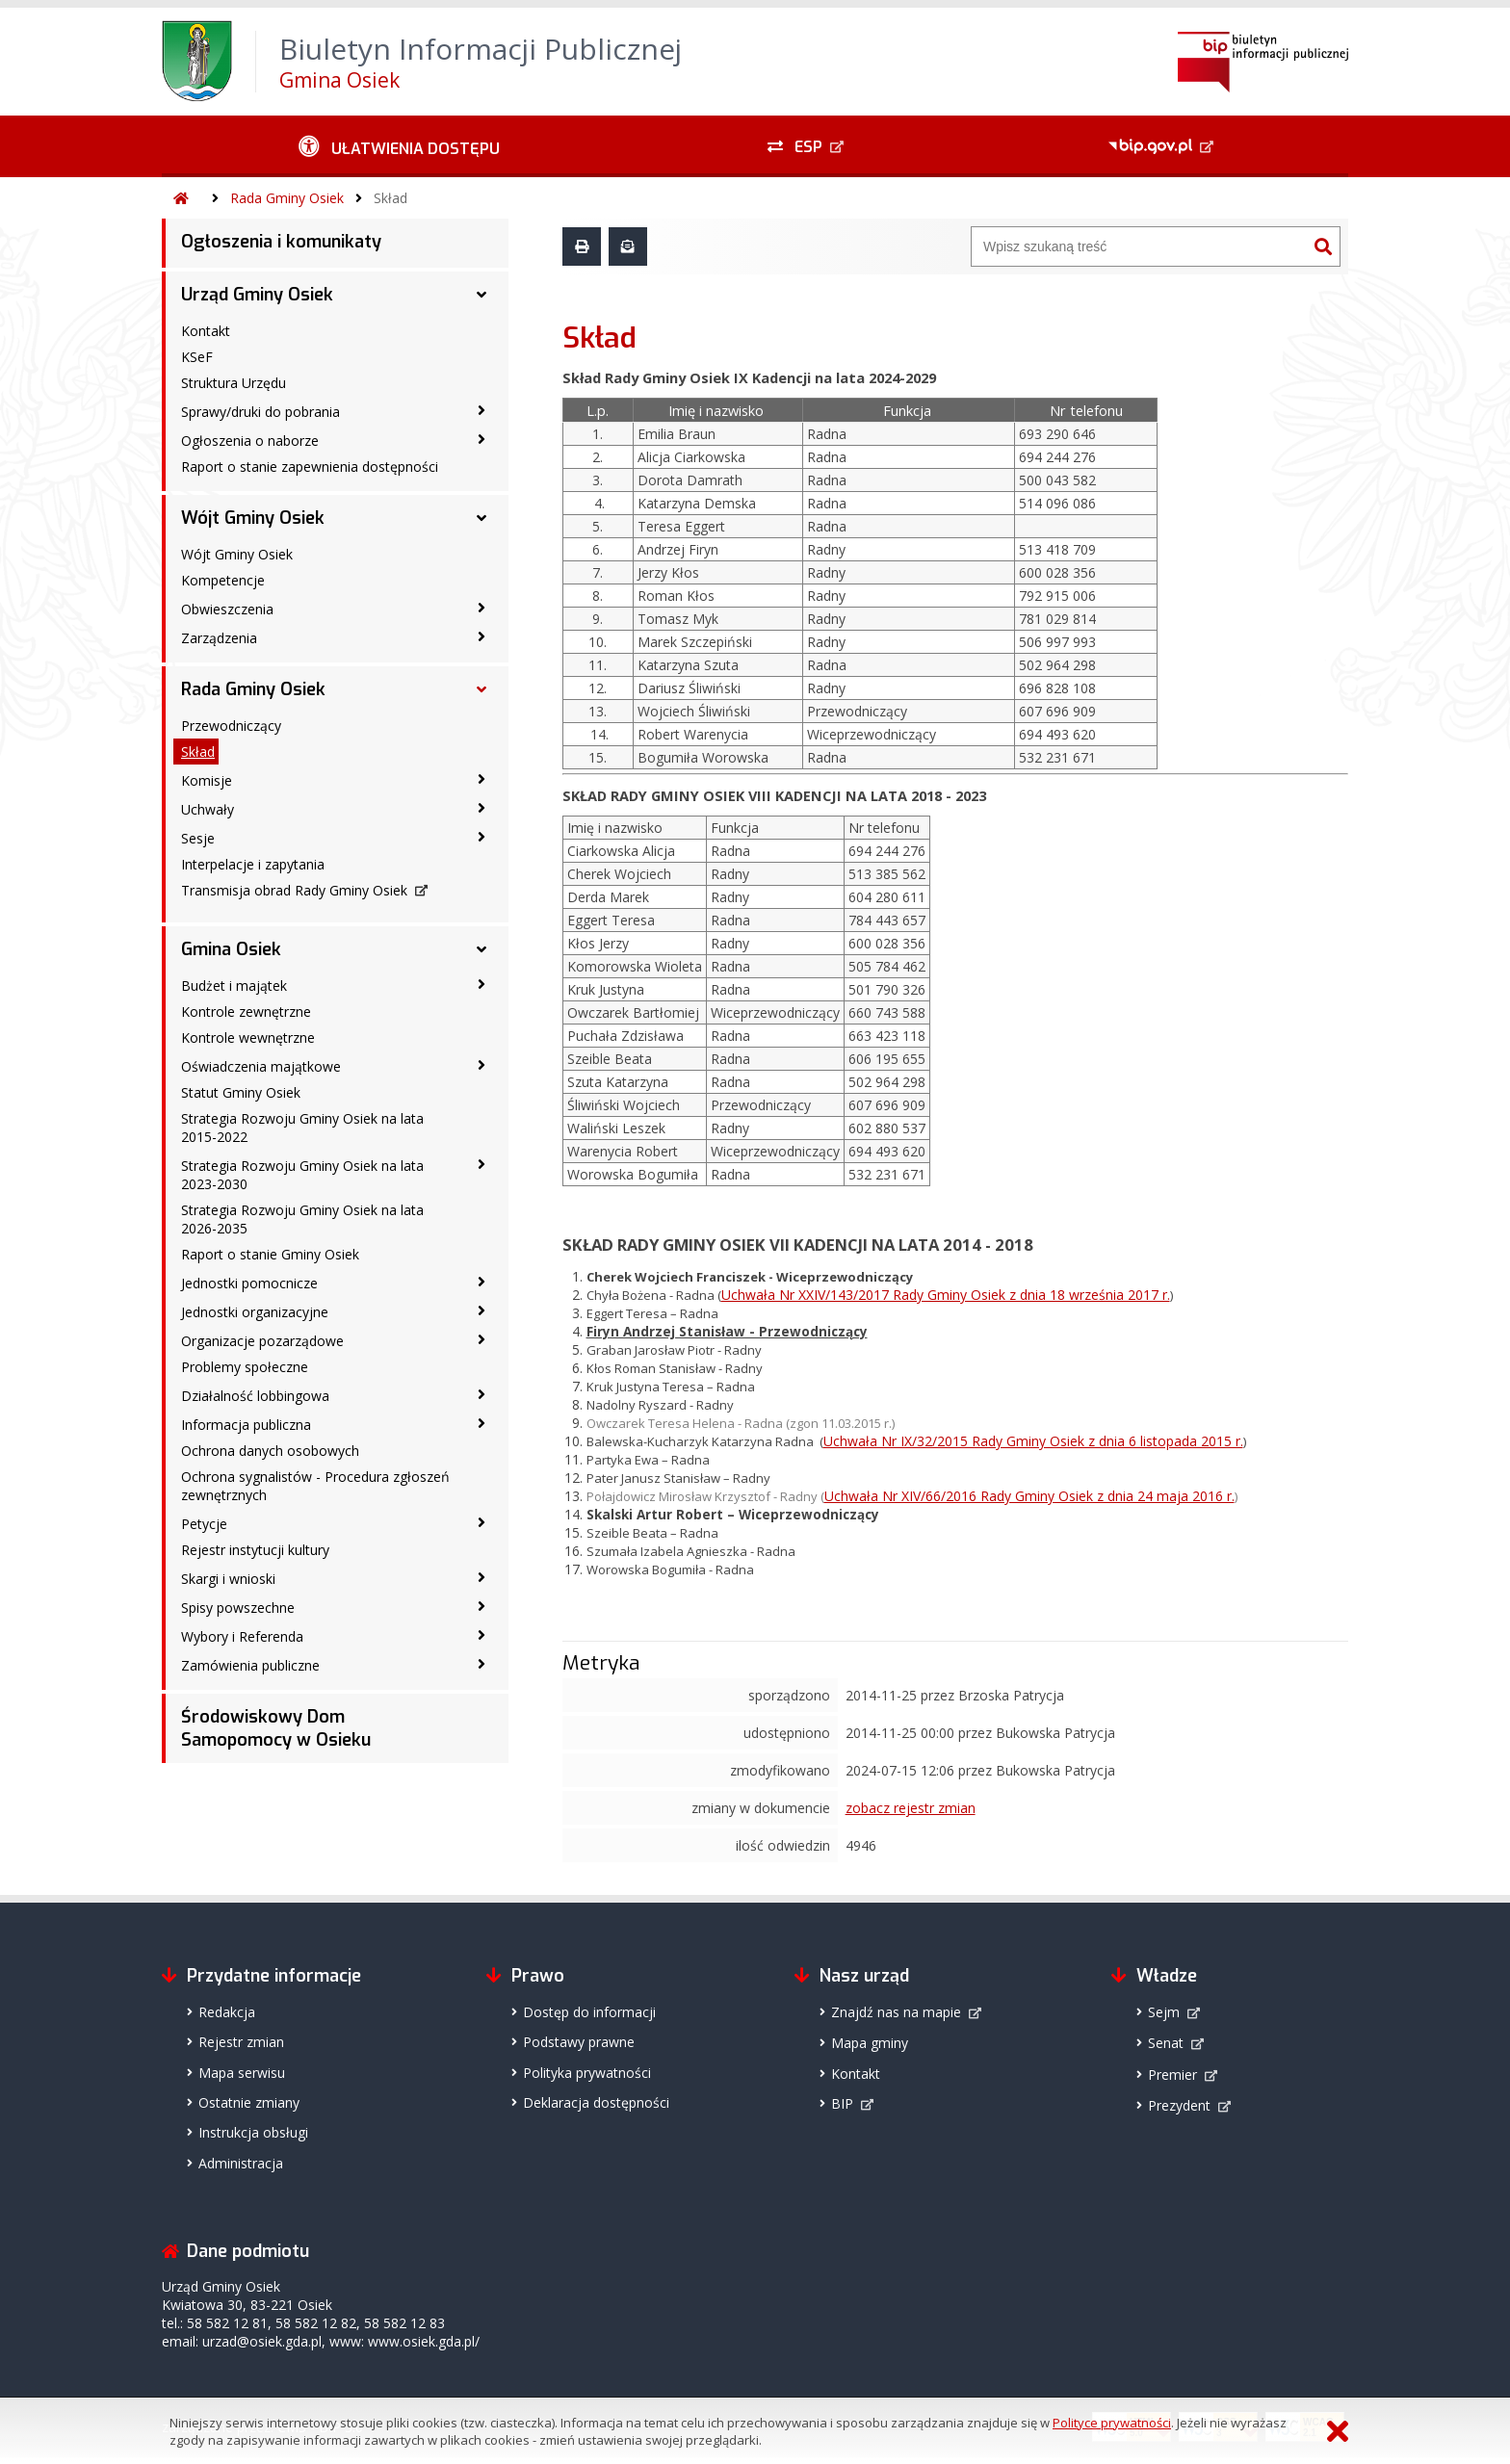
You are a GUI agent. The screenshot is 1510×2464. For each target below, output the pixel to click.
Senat (1166, 2043)
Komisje (206, 780)
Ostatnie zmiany (248, 2102)
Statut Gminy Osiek (240, 1092)
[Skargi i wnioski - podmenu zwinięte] (481, 1577)
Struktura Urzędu (233, 383)
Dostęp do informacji (589, 2012)
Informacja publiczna (246, 1424)
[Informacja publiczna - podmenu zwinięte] (481, 1423)
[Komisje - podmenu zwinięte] (481, 779)
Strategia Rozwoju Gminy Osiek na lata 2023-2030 (302, 1174)
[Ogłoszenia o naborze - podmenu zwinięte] (481, 439)
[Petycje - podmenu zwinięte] (481, 1522)
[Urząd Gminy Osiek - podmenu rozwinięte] (481, 294)
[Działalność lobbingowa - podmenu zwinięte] (481, 1394)
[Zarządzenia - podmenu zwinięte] (481, 636)
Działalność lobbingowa (255, 1396)
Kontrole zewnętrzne (246, 1011)
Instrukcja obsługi (253, 2132)
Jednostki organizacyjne (254, 1312)
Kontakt (205, 331)
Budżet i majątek (234, 985)
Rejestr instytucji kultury (255, 1550)
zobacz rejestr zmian (911, 1808)
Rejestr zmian (241, 2042)
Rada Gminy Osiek (287, 198)
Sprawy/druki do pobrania (260, 411)
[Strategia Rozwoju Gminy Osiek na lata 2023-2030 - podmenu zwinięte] (481, 1164)
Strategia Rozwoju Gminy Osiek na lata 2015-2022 (302, 1127)
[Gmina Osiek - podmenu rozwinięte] (481, 949)
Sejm (1164, 2012)
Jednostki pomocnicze (249, 1283)
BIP (842, 2103)
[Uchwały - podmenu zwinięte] (481, 807)
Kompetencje (223, 580)
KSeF (197, 357)
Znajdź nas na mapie (896, 2012)
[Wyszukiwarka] (1139, 246)
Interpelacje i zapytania (253, 864)
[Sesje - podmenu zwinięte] (481, 836)
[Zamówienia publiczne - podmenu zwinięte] (481, 1663)
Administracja (240, 2163)
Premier (1172, 2074)
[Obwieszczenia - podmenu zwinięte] (481, 607)
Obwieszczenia (227, 609)
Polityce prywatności (1112, 2422)
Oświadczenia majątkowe (261, 1066)
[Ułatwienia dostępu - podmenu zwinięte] (399, 146)
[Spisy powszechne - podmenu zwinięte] (481, 1606)
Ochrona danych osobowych (270, 1450)
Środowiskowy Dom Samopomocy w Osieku (276, 1728)
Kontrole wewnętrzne (248, 1037)
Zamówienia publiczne (250, 1665)
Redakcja (226, 2012)
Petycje (204, 1524)
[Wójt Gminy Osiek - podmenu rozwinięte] (481, 518)
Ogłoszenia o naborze (250, 440)
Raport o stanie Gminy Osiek (270, 1254)
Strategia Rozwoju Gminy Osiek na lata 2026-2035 (302, 1219)
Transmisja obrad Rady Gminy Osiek (294, 890)
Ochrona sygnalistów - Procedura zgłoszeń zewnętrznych (315, 1485)
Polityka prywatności (587, 2072)
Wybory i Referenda (242, 1636)
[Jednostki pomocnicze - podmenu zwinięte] (481, 1281)
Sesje (198, 838)
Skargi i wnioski (228, 1578)
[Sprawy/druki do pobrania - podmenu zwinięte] (481, 410)
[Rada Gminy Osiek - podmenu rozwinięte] (481, 689)
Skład (390, 198)
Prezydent (1179, 2105)
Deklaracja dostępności (596, 2102)
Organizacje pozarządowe (262, 1341)
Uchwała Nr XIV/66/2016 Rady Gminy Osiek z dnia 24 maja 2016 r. (1029, 1496)
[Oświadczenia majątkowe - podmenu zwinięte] (481, 1065)
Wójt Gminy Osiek (253, 518)
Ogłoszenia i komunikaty (281, 241)
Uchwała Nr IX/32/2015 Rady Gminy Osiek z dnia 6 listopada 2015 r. (1033, 1441)
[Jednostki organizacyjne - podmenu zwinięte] (481, 1310)
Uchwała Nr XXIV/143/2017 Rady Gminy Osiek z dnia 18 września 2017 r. (945, 1294)
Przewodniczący (231, 725)
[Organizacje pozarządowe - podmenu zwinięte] (481, 1339)
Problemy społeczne (244, 1367)
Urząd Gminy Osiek (257, 294)
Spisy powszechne (238, 1607)
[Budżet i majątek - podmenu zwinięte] (481, 984)
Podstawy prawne (579, 2042)
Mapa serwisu (241, 2072)
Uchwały (207, 809)
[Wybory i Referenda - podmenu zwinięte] (481, 1635)
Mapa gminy (869, 2043)
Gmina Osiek (231, 949)
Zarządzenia (219, 638)
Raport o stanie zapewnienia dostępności (309, 466)
